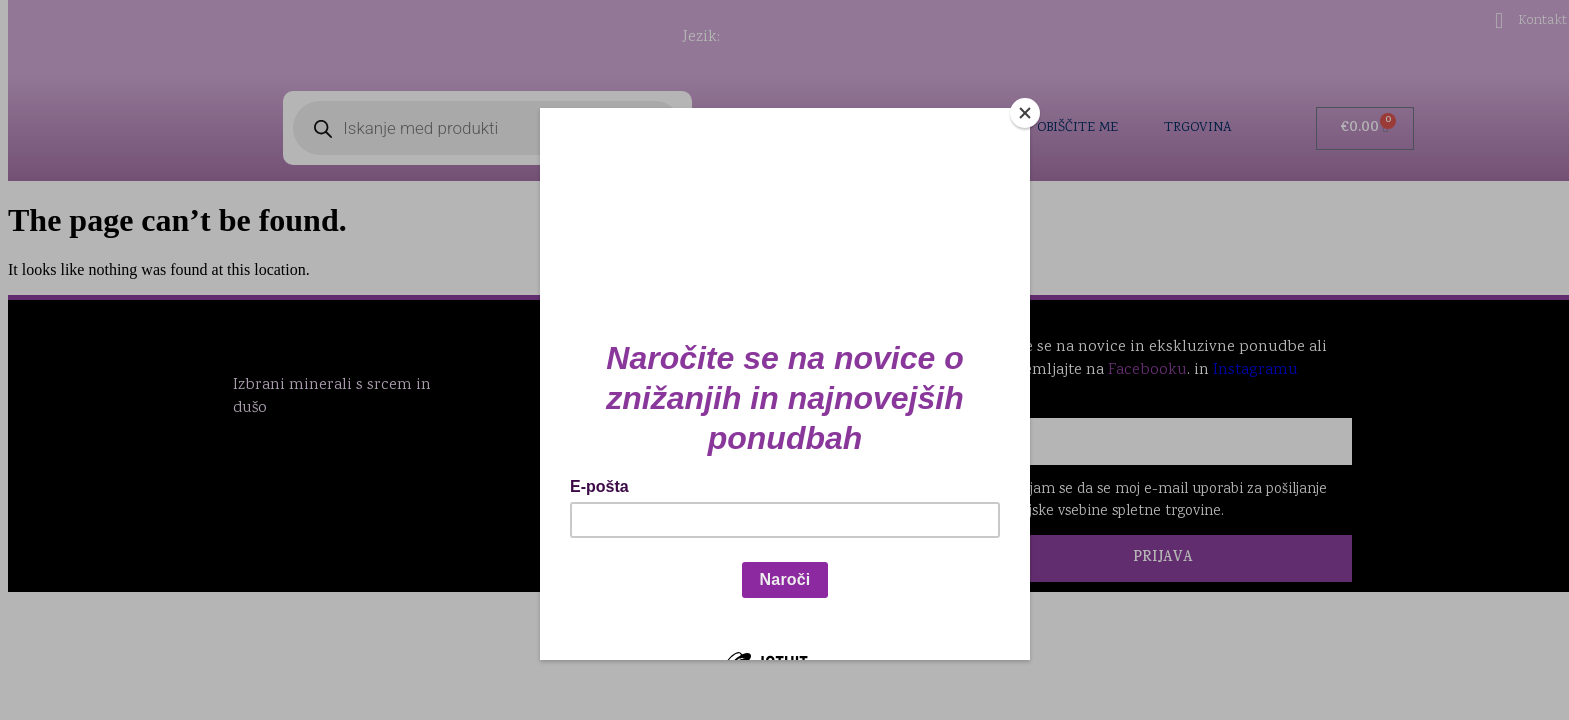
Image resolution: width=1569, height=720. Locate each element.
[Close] (1025, 113)
